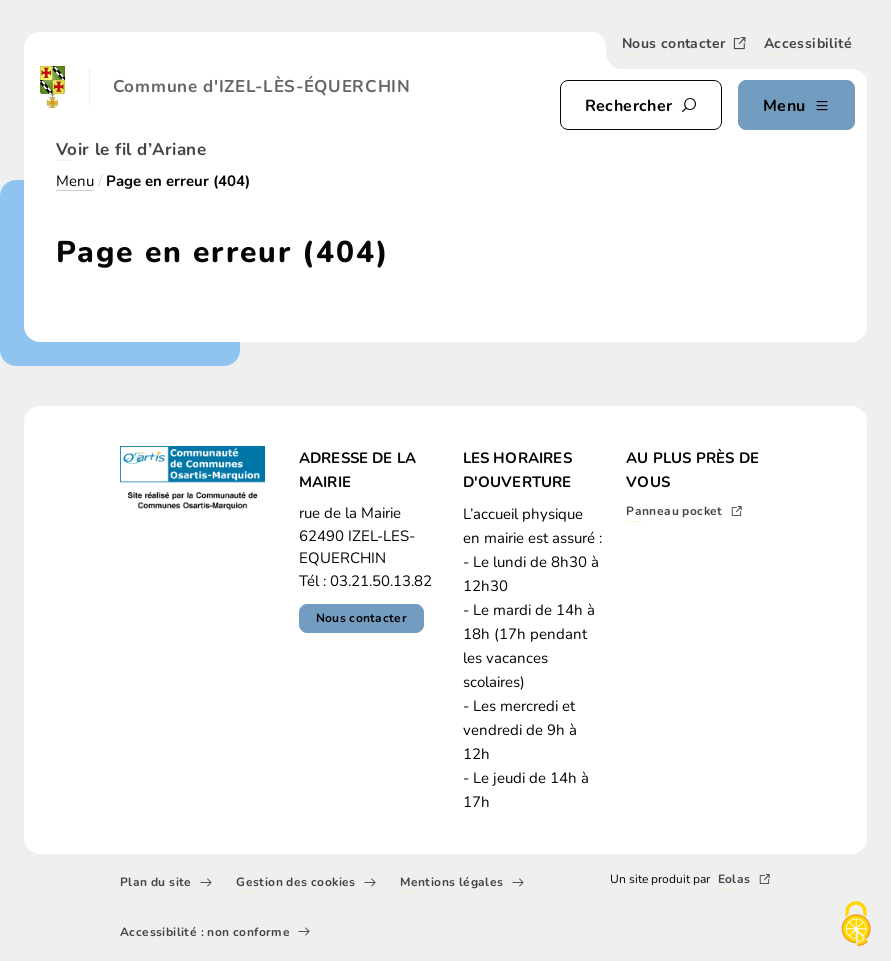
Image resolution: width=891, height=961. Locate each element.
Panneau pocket (684, 513)
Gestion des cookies (306, 884)
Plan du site (166, 884)
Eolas (744, 881)
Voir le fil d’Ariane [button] (131, 151)
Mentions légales (462, 884)
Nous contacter (685, 45)
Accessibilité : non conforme (215, 933)
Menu (75, 181)
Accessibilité (808, 45)
